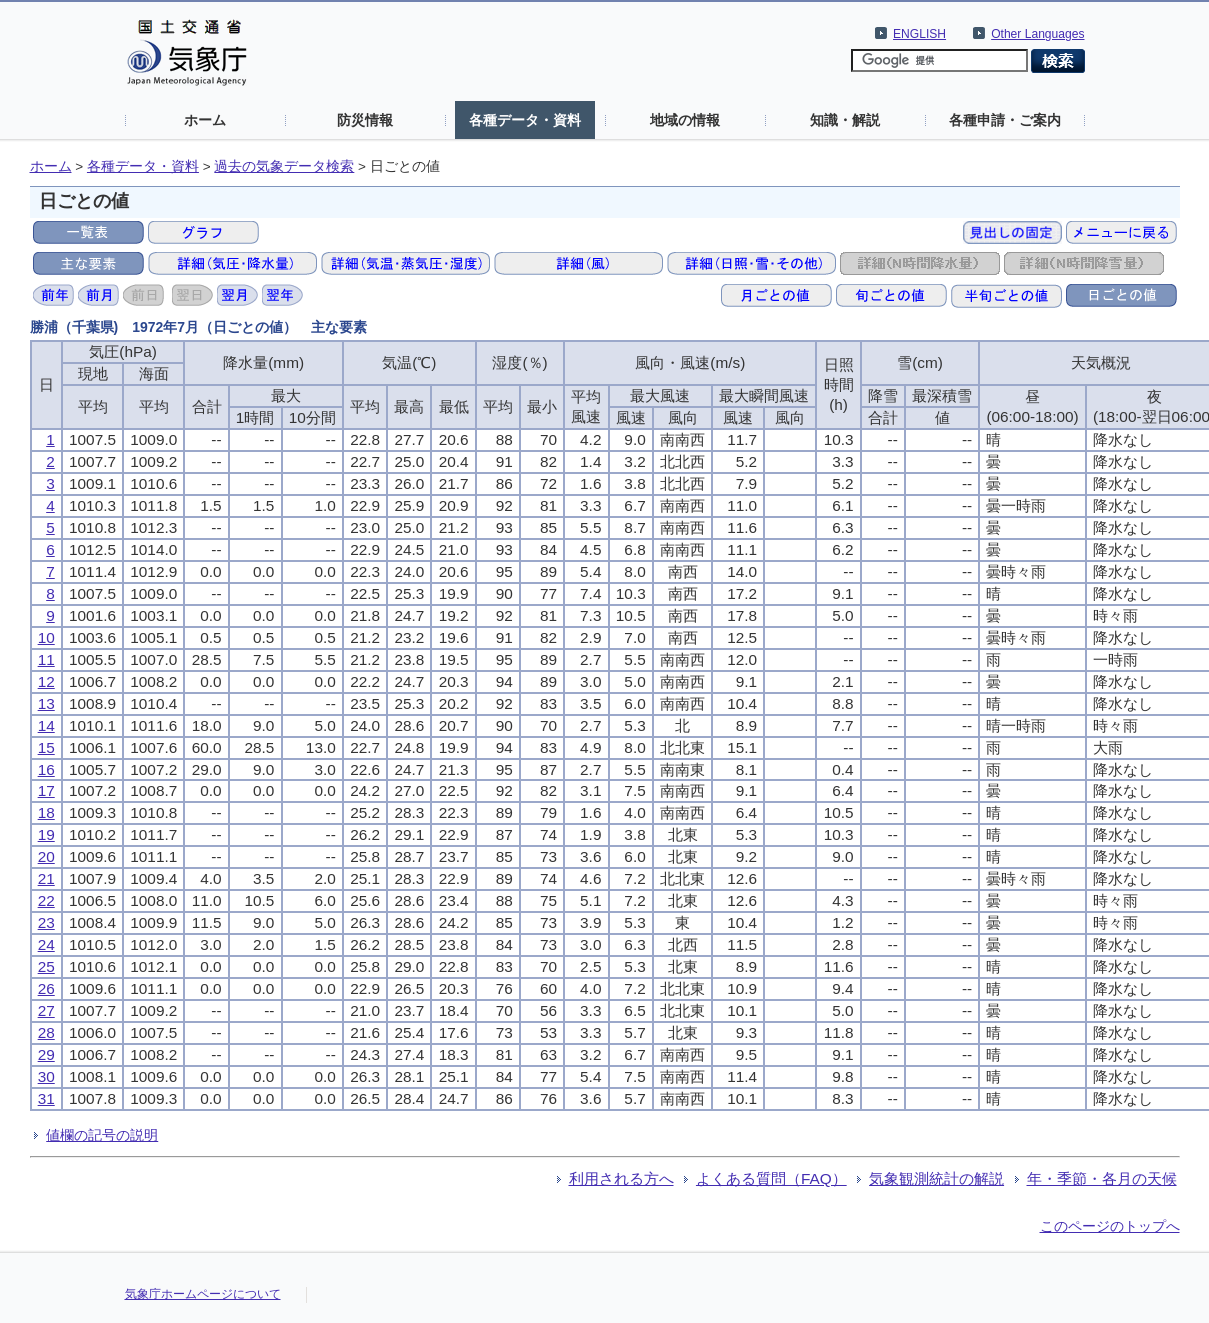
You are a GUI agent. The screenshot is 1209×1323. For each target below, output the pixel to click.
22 (46, 900)
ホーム (205, 120)
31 (46, 1098)
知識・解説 (845, 120)
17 (46, 790)
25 (46, 966)
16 (46, 769)
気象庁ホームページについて (203, 1294)
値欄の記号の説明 (102, 1135)
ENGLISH (919, 34)
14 (46, 725)
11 (46, 659)
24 (46, 944)
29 (46, 1054)
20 (46, 856)
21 (46, 878)
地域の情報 (685, 120)
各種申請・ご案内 (1005, 120)
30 (46, 1076)
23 (46, 922)
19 (46, 834)
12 (46, 681)
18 (46, 812)
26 (46, 988)
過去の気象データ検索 (284, 166)
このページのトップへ (1110, 1226)
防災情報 (365, 120)
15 (46, 747)
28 (46, 1032)
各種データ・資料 (525, 120)
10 (46, 637)
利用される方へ (621, 1178)
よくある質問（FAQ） (771, 1178)
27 (46, 1010)
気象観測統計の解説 (936, 1178)
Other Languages (1037, 34)
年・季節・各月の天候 (1102, 1178)
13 (46, 703)
